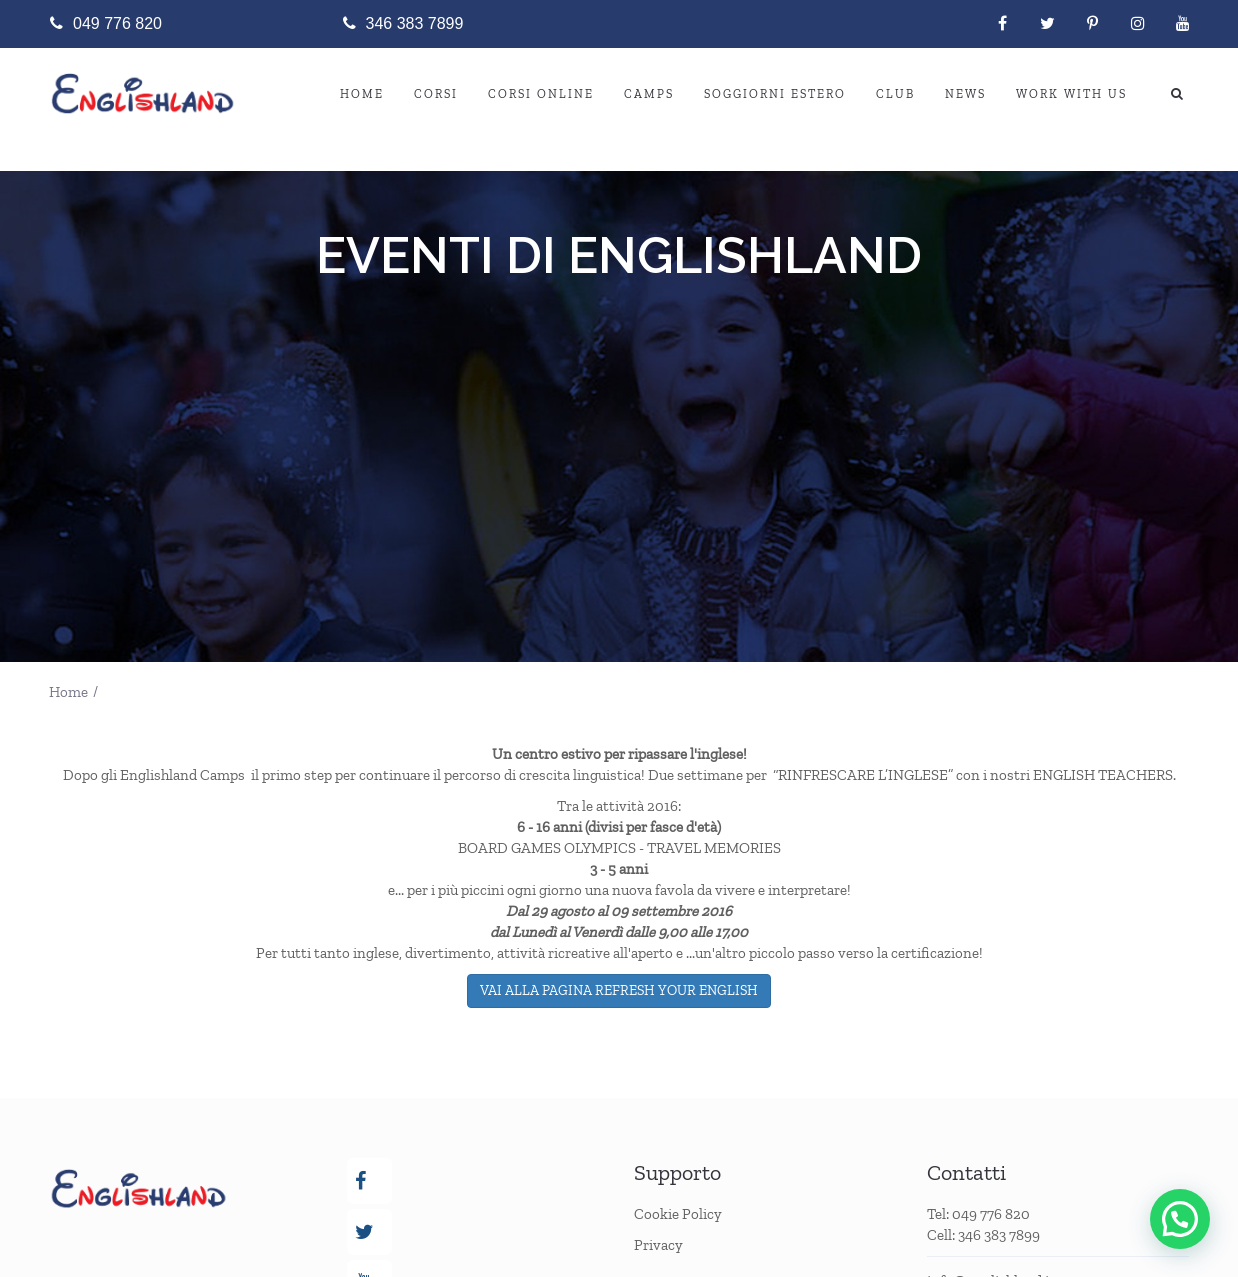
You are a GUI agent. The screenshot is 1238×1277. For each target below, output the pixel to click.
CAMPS (649, 94)
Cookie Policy (678, 1214)
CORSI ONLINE (541, 94)
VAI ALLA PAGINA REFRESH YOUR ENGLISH (619, 990)
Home (362, 94)
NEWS (965, 94)
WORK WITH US (1071, 94)
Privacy (658, 1245)
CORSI (436, 94)
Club (895, 94)
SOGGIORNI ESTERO (775, 94)
